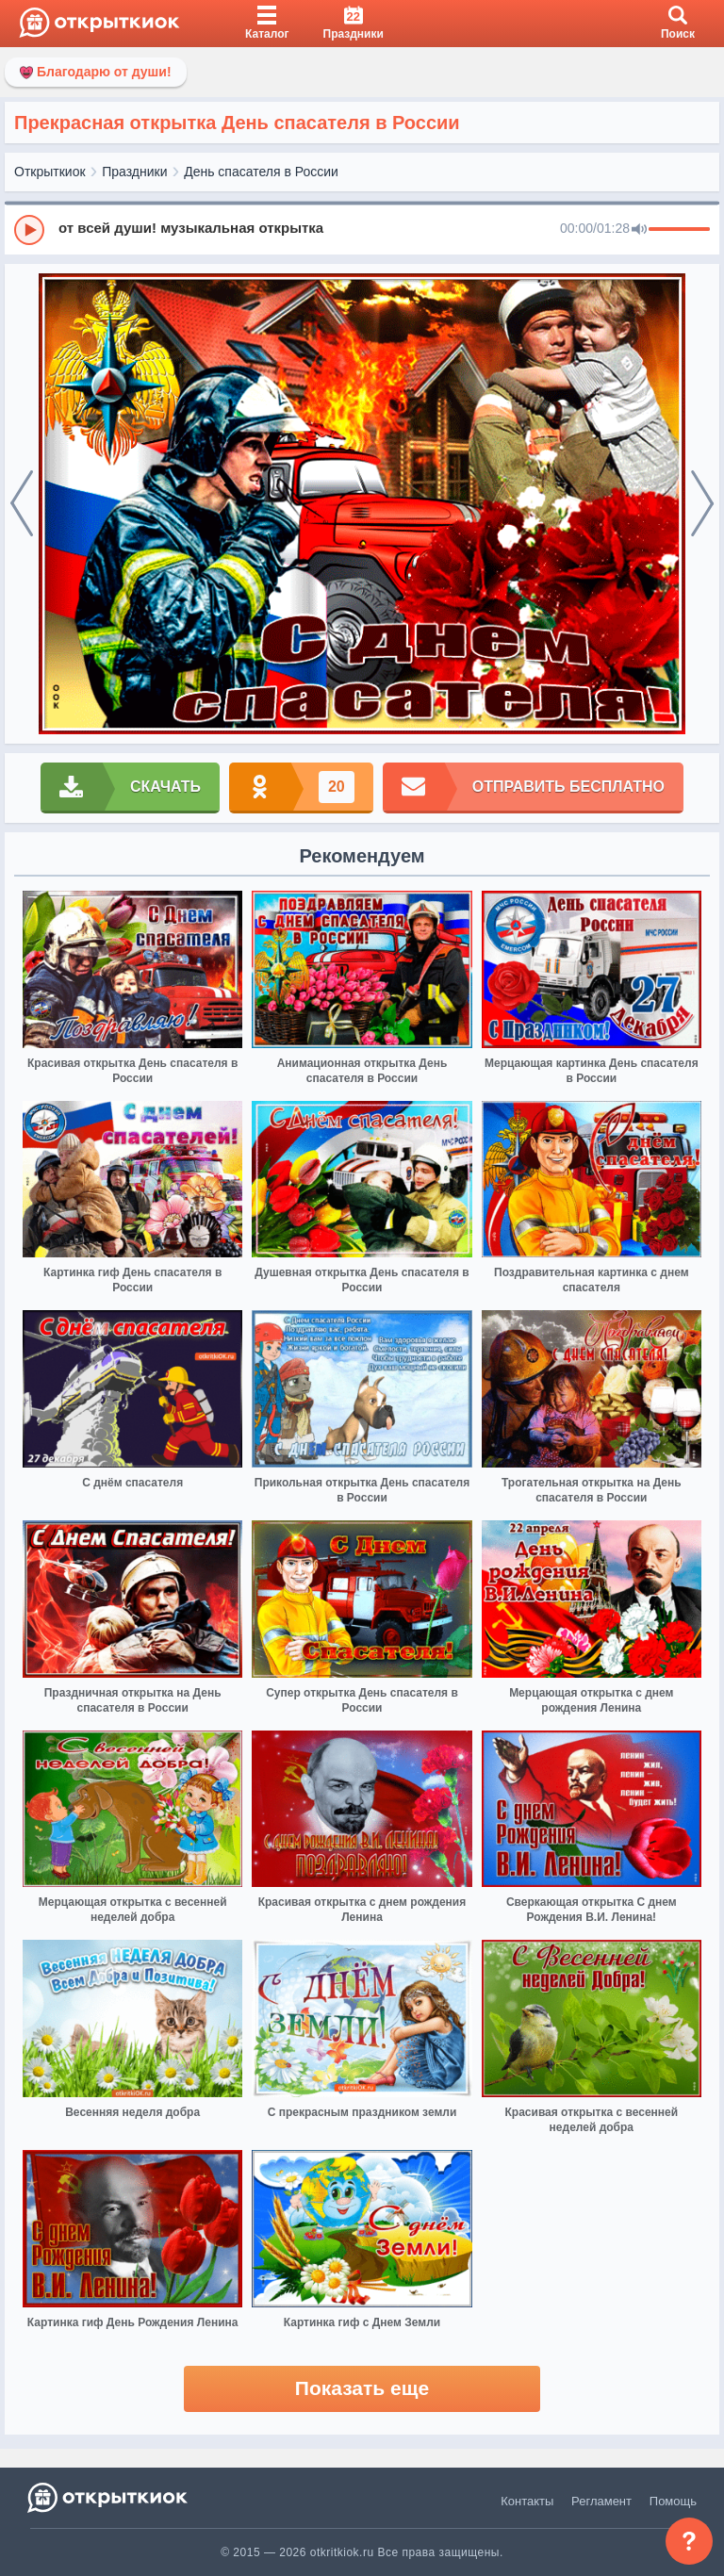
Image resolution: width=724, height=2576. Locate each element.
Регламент (601, 2501)
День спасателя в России (261, 171)
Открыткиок (50, 171)
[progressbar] (679, 230)
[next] (702, 504)
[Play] (29, 230)
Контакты (527, 2501)
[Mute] (639, 230)
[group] (362, 229)
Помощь (673, 2501)
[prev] (21, 504)
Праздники (134, 171)
